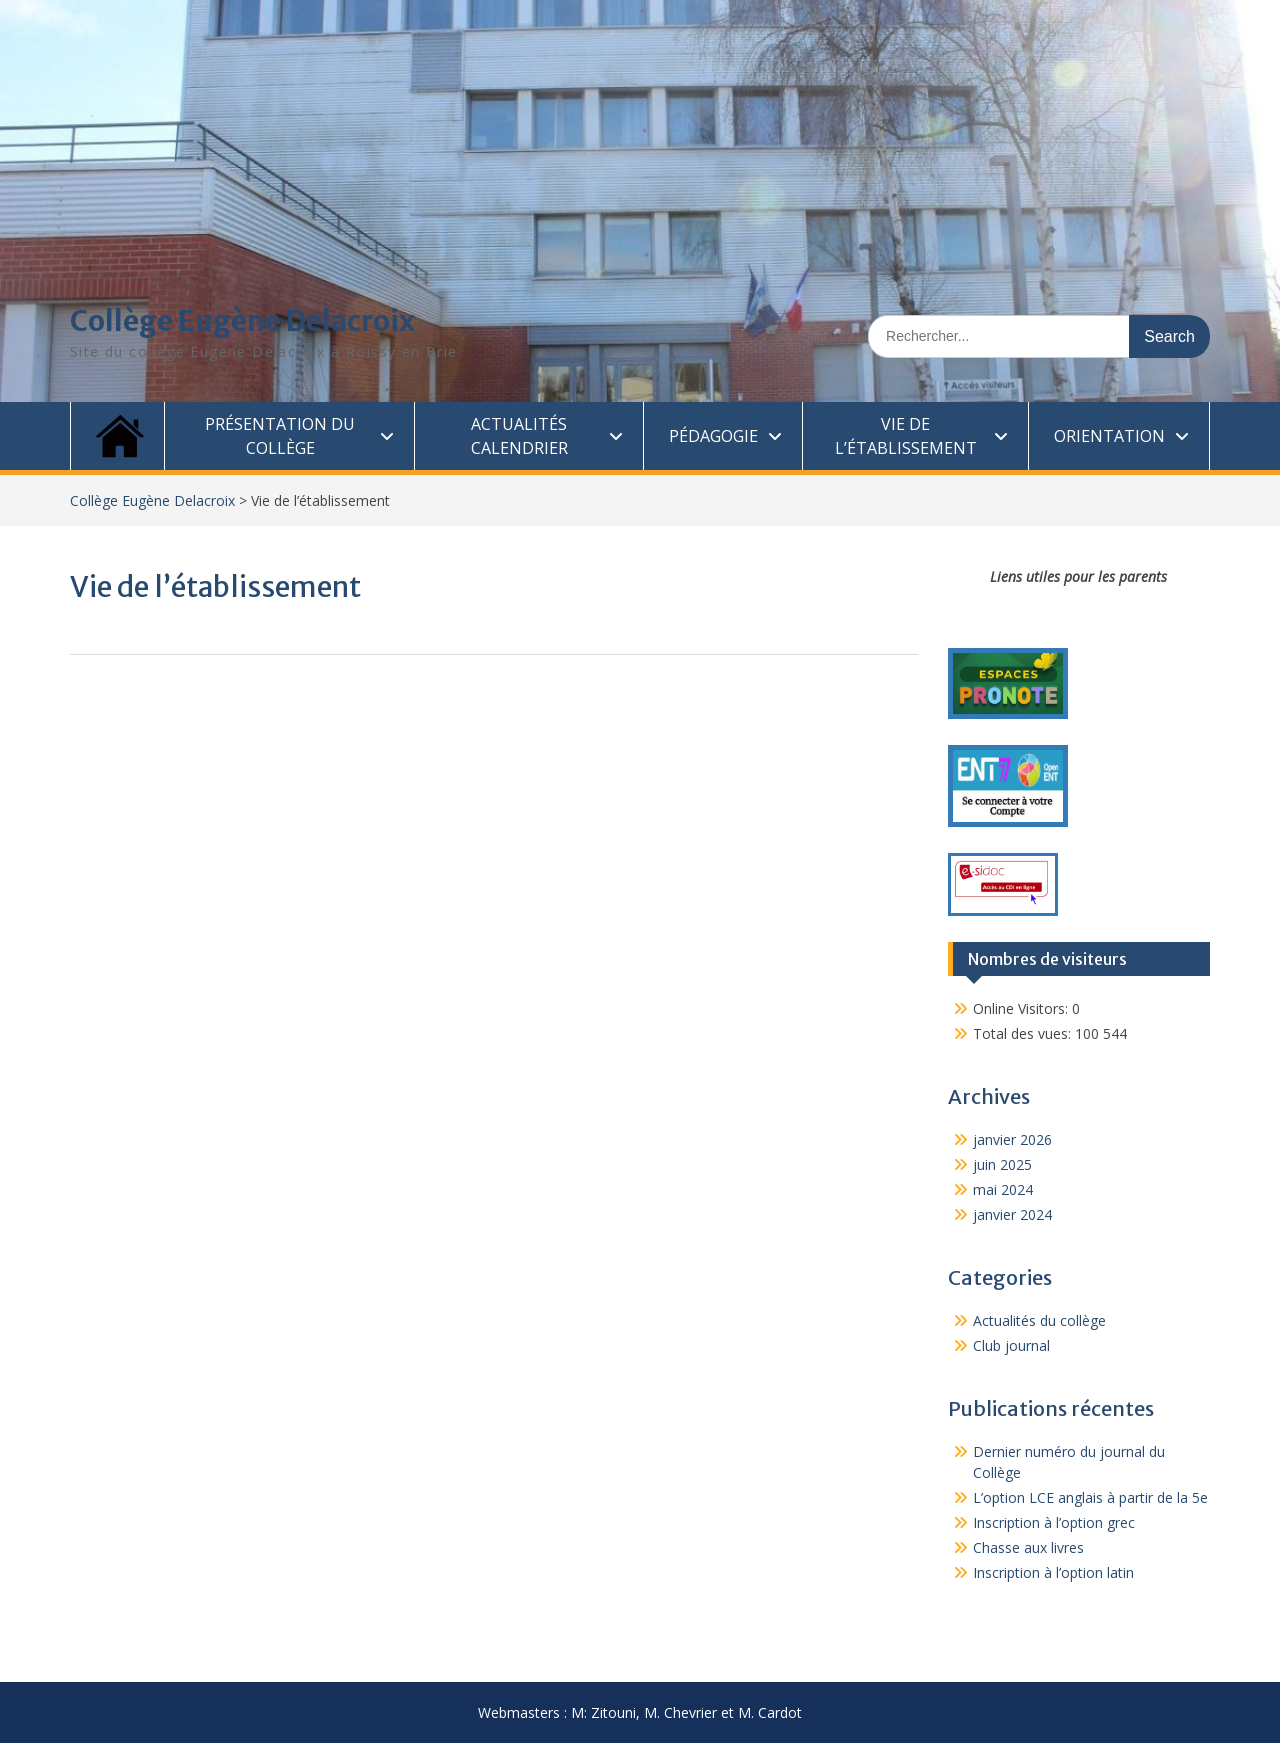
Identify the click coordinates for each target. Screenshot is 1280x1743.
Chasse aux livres (1028, 1547)
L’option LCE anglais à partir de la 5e (1090, 1497)
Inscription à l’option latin (1053, 1572)
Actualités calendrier (519, 436)
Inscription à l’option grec (1054, 1522)
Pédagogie (713, 436)
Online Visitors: (1022, 1008)
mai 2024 (1003, 1189)
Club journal (1011, 1345)
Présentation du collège (280, 436)
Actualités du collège (1039, 1320)
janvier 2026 (1012, 1139)
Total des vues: (1024, 1033)
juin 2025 (1002, 1164)
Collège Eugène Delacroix (242, 321)
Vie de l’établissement (906, 436)
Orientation (1109, 436)
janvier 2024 (1012, 1214)
